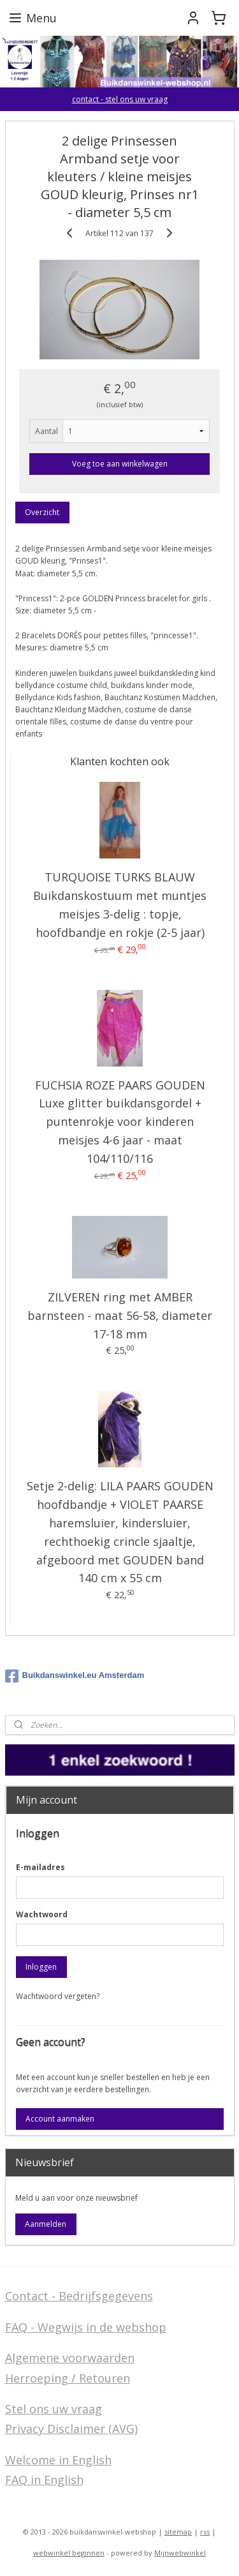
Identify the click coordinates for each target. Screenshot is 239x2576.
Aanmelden (45, 2224)
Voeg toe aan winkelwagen (120, 464)
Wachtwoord (42, 1914)
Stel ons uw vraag (53, 2408)
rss (205, 2531)
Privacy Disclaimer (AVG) (71, 2428)
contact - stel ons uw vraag (120, 99)
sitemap (178, 2531)
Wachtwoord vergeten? (57, 1996)
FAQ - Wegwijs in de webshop (85, 2327)
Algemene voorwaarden (69, 2357)
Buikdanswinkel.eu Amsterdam (75, 1676)
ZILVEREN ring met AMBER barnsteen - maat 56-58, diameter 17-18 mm (119, 1315)
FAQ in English (44, 2479)
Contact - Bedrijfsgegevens (79, 2295)
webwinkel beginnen (69, 2552)
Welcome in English (58, 2459)
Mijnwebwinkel (180, 2552)
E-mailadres (40, 1867)
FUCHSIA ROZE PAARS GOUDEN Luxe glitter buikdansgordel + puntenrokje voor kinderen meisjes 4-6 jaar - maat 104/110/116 (120, 1121)
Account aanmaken (59, 2118)
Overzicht (42, 512)
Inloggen (41, 1966)
